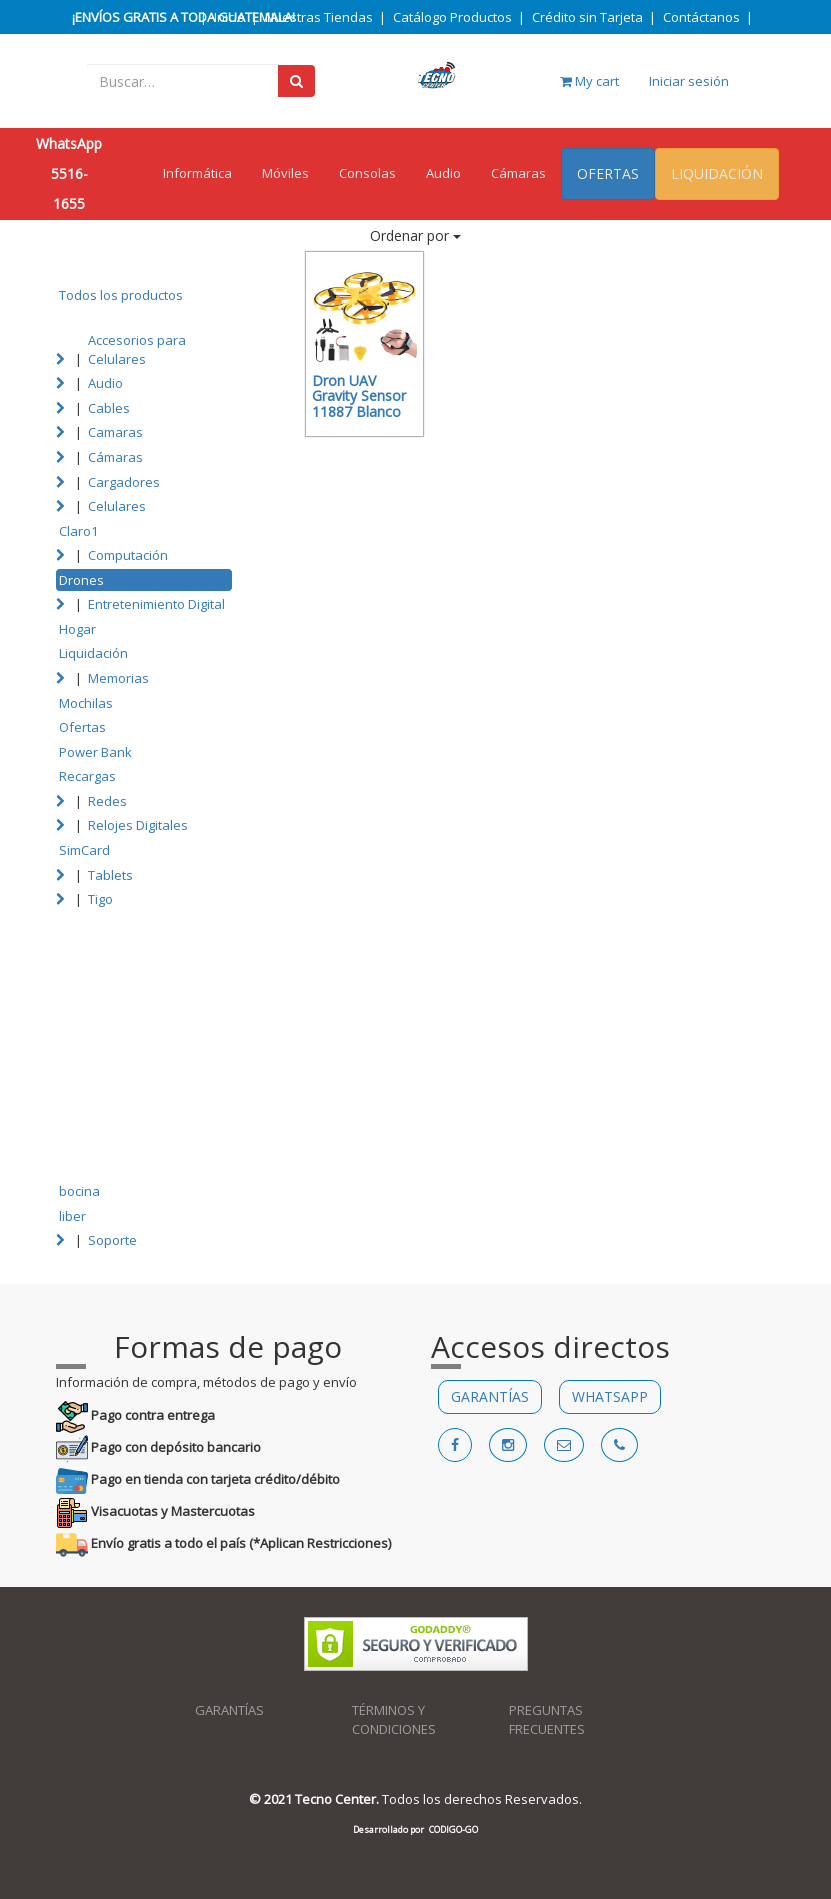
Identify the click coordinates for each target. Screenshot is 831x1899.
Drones (81, 580)
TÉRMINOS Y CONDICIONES (394, 1719)
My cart (589, 81)
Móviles (285, 173)
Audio (443, 173)
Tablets (110, 875)
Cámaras (518, 173)
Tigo (100, 899)
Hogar (77, 629)
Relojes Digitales (138, 825)
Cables (109, 408)
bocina (79, 1191)
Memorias (118, 678)
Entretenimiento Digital (156, 604)
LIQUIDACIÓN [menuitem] (717, 173)
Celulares (117, 506)
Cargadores (124, 482)
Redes (107, 801)
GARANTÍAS (490, 1396)
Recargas (87, 776)
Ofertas (82, 727)
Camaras (115, 432)
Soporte (112, 1240)
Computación (128, 555)
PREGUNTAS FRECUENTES (547, 1719)
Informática (197, 173)
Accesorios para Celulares (137, 349)
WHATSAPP (610, 1396)
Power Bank (95, 752)
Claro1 (78, 531)
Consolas (367, 173)
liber (72, 1216)
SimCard (84, 850)
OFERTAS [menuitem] (608, 173)
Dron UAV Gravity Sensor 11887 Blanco (359, 396)
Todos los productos (121, 295)
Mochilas (86, 703)
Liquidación (93, 653)
